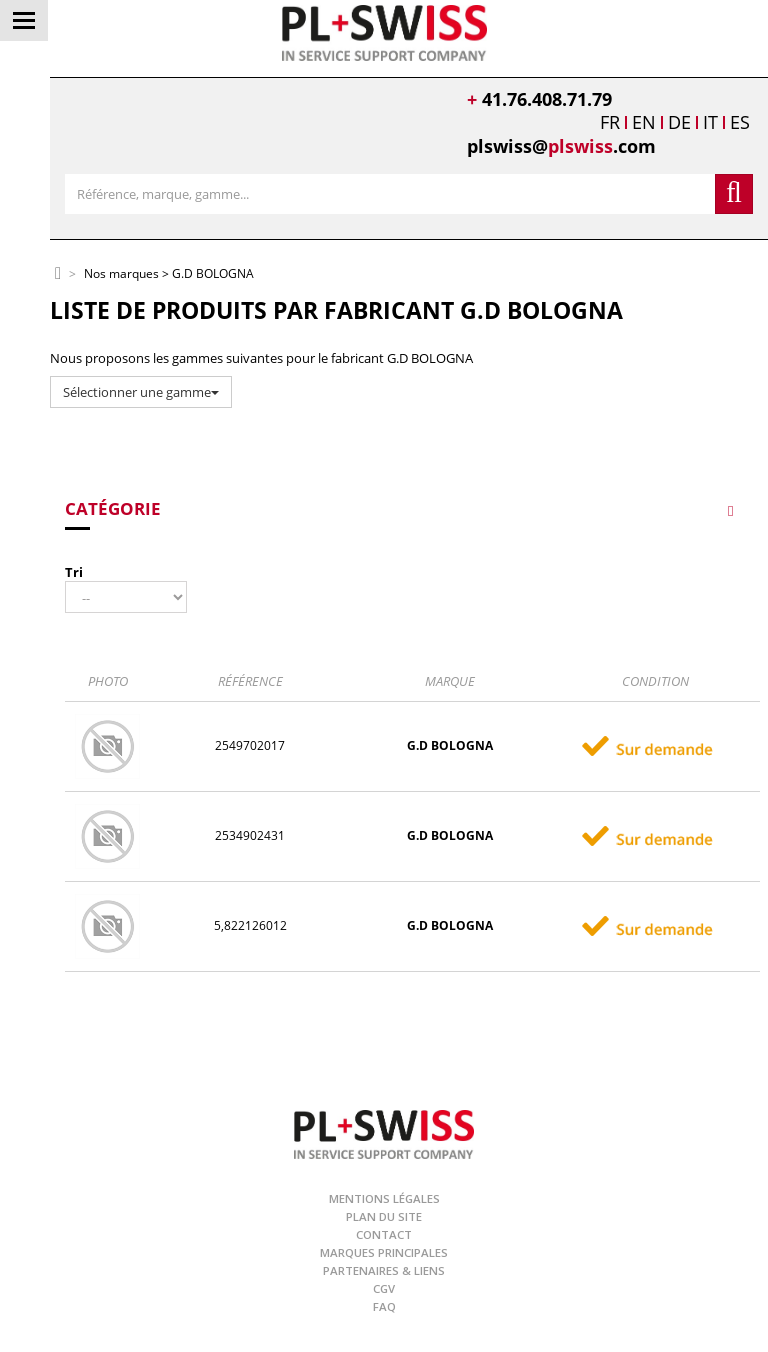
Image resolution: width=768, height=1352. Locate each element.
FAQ (384, 1306)
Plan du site (384, 1216)
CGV (384, 1288)
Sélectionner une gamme (141, 392)
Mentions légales (384, 1198)
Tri (74, 572)
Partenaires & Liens (384, 1270)
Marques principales (384, 1252)
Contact (384, 1234)
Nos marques (121, 274)
